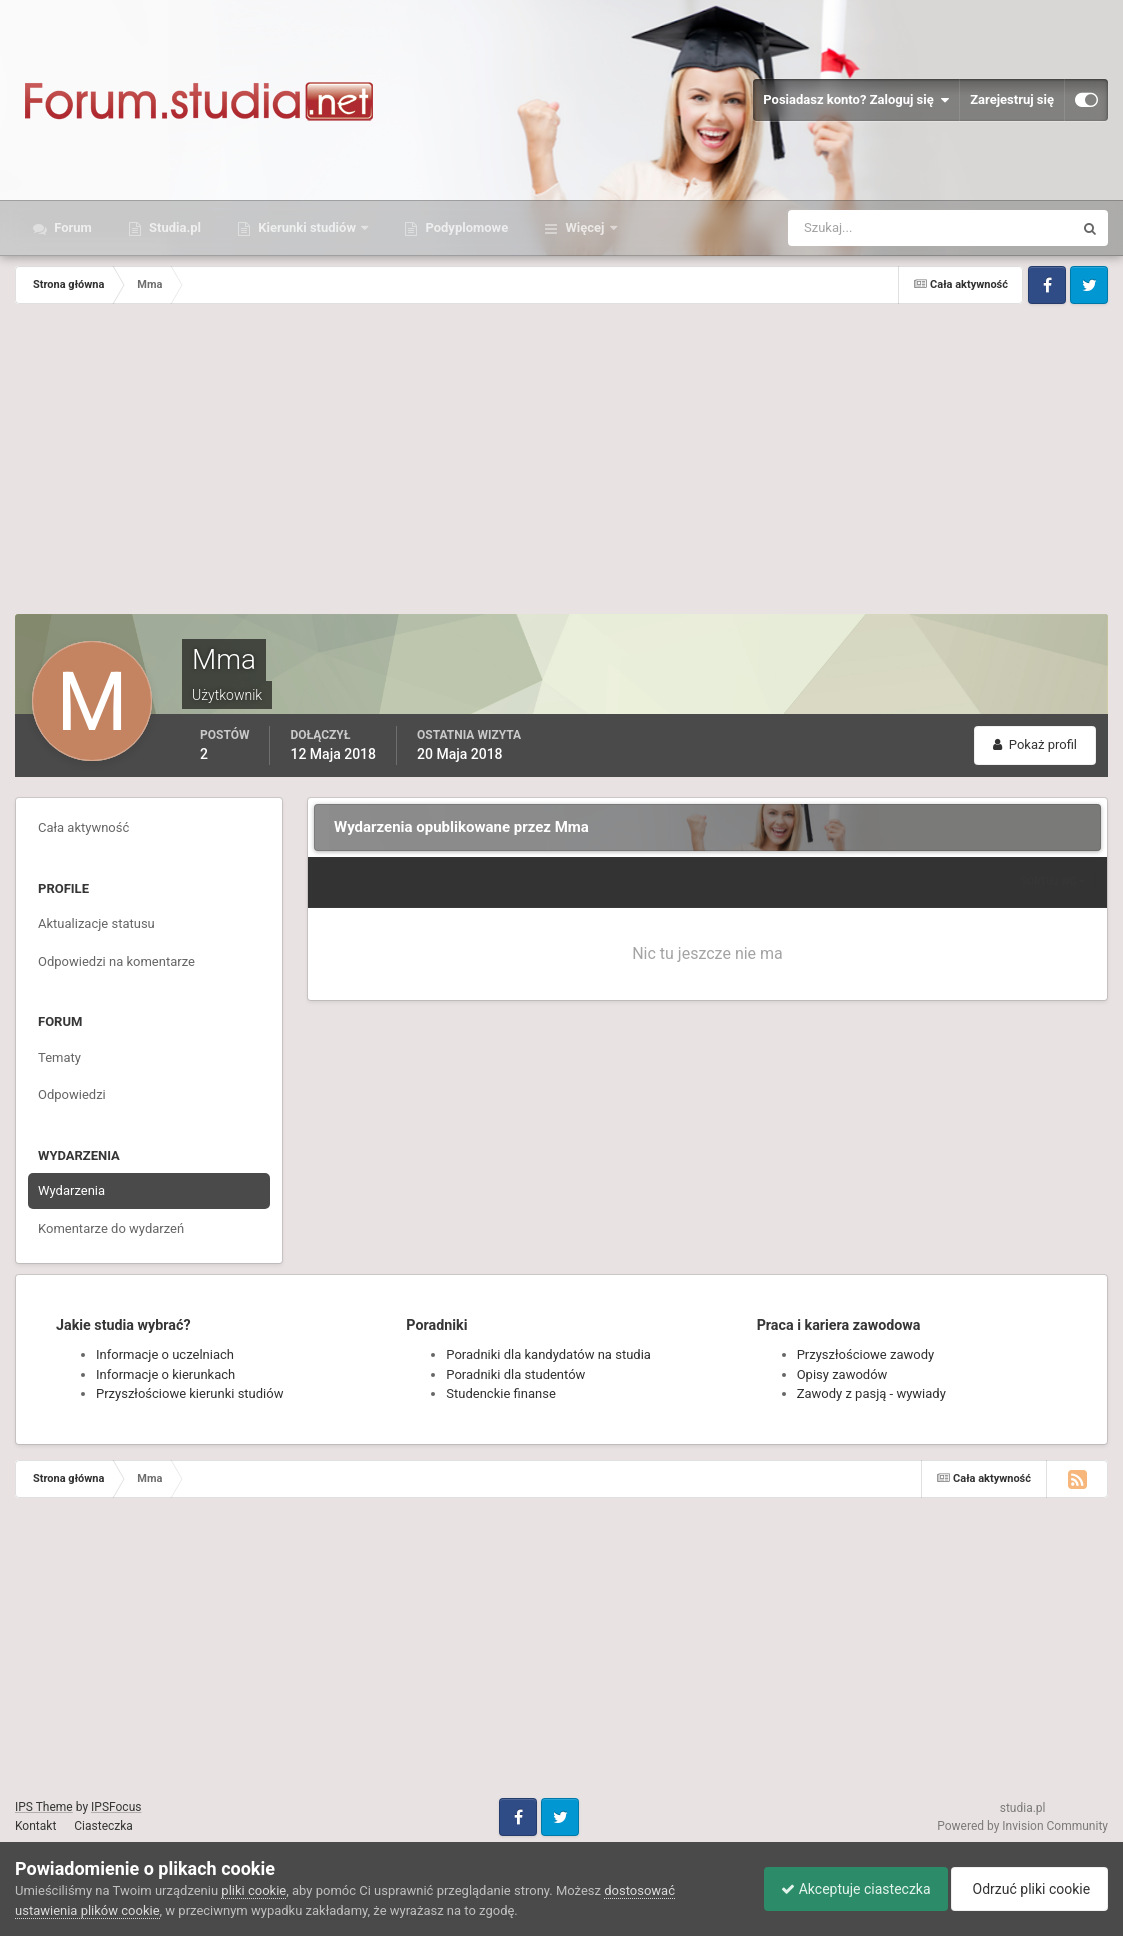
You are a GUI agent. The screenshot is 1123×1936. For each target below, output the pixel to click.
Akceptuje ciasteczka (845, 1889)
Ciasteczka (103, 1826)
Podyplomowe (465, 227)
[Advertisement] (562, 464)
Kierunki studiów (307, 227)
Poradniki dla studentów (515, 1374)
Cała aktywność (83, 827)
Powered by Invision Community (1022, 1826)
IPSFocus (116, 1807)
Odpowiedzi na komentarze (116, 961)
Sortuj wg (1053, 881)
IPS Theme (44, 1807)
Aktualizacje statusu (96, 923)
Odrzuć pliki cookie (1026, 1889)
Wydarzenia (71, 1190)
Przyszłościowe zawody (865, 1354)
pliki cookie (253, 1890)
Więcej (584, 227)
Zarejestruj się (1012, 99)
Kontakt (35, 1826)
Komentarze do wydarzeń (111, 1228)
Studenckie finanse (500, 1393)
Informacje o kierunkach (165, 1374)
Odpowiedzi (72, 1094)
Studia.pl (173, 227)
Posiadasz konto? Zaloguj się (856, 100)
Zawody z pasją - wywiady (871, 1393)
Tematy (59, 1057)
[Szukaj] (856, 228)
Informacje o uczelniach (165, 1354)
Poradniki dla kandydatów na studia (548, 1354)
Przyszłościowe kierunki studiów (189, 1393)
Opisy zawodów (842, 1374)
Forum (71, 227)
